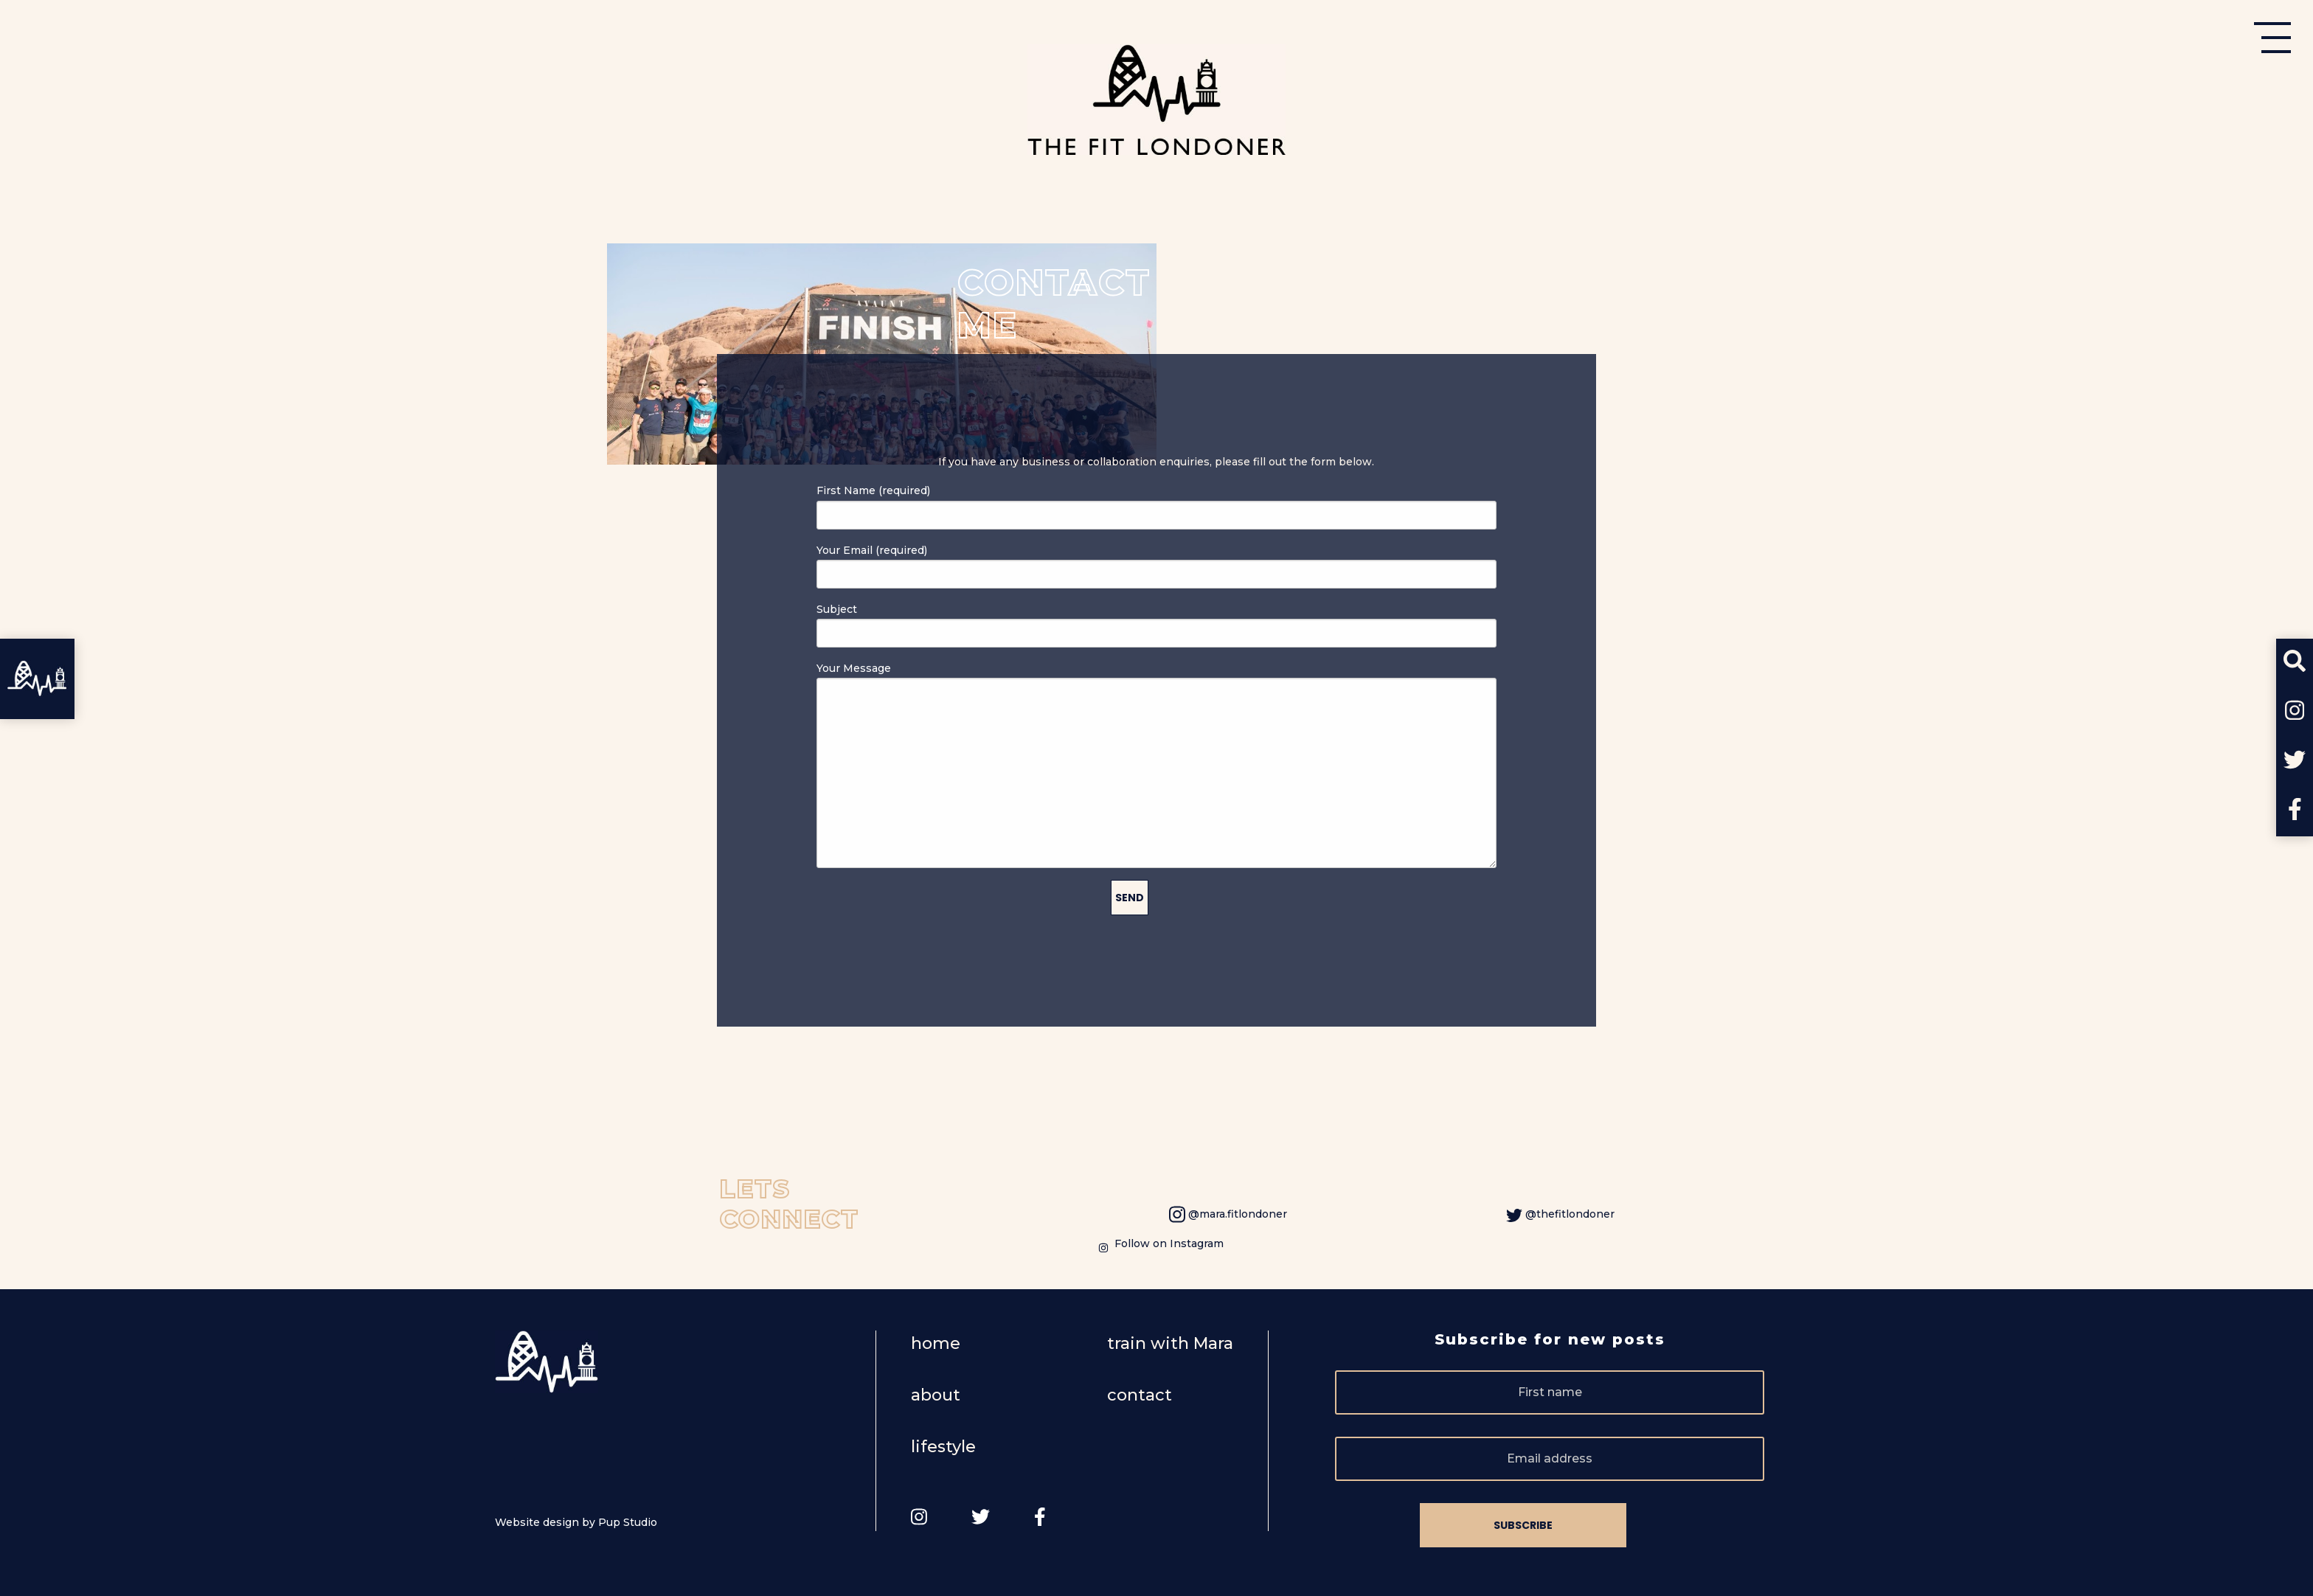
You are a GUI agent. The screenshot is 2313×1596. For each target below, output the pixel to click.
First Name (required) (1156, 506)
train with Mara (1170, 1343)
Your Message (1156, 765)
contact (1139, 1395)
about (935, 1395)
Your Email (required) (1156, 566)
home (935, 1343)
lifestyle (943, 1447)
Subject (1156, 625)
